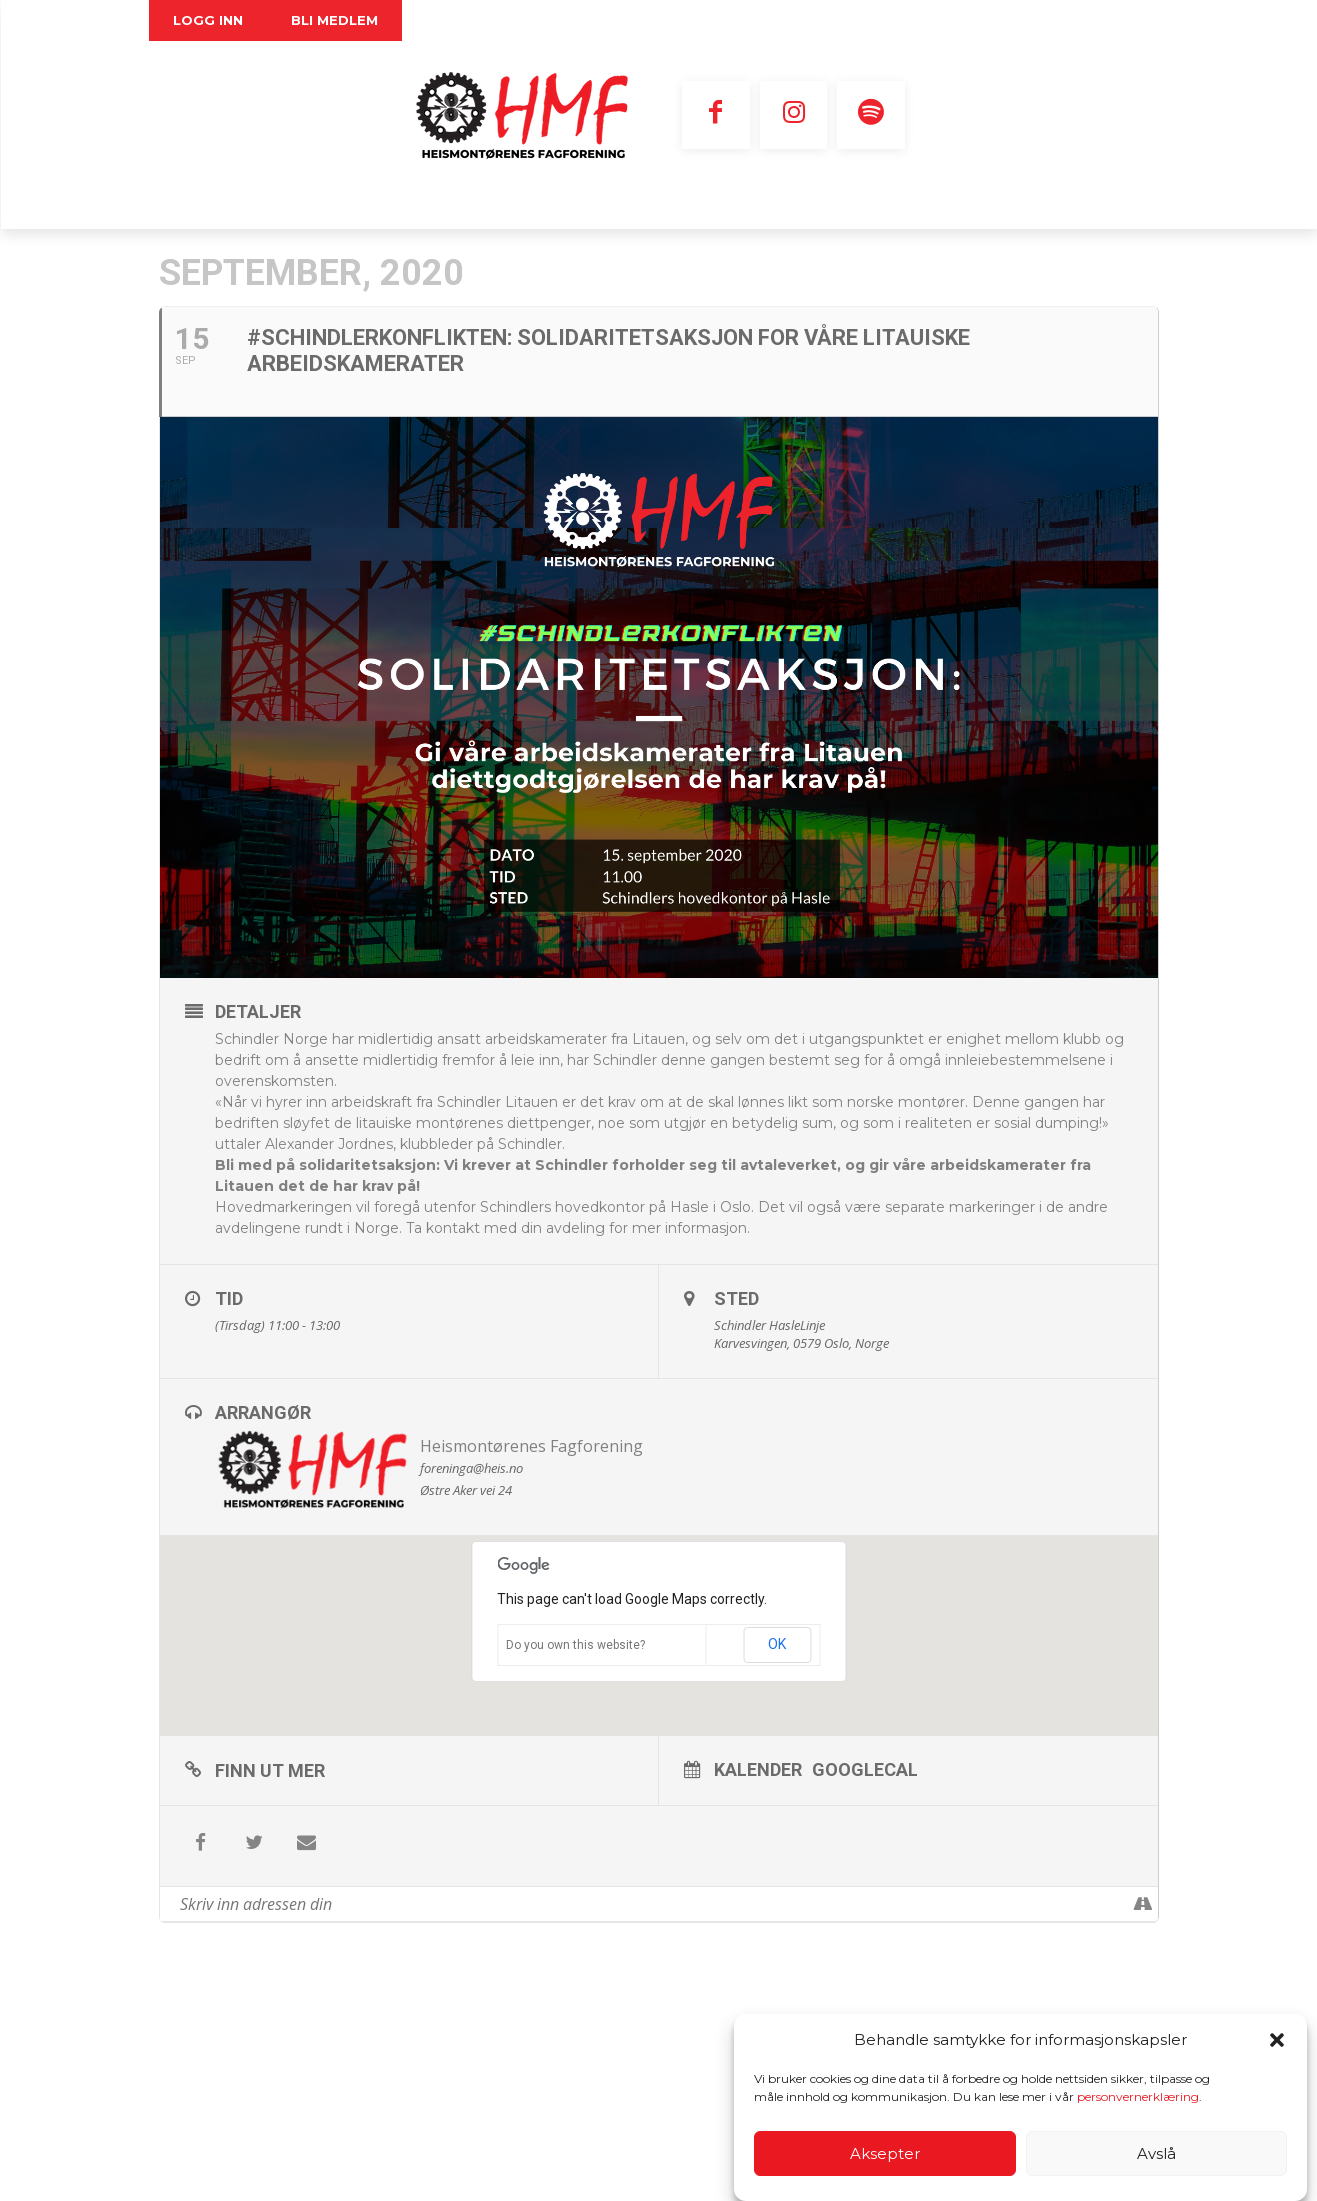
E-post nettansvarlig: (582, 2050)
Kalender (758, 1769)
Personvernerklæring (314, 2170)
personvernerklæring (1138, 2096)
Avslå (1156, 2153)
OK (777, 1644)
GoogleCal (865, 1769)
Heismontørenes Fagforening (531, 1446)
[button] (1277, 2040)
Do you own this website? (575, 1645)
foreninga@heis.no (351, 2150)
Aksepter (885, 2153)
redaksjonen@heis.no (710, 2070)
